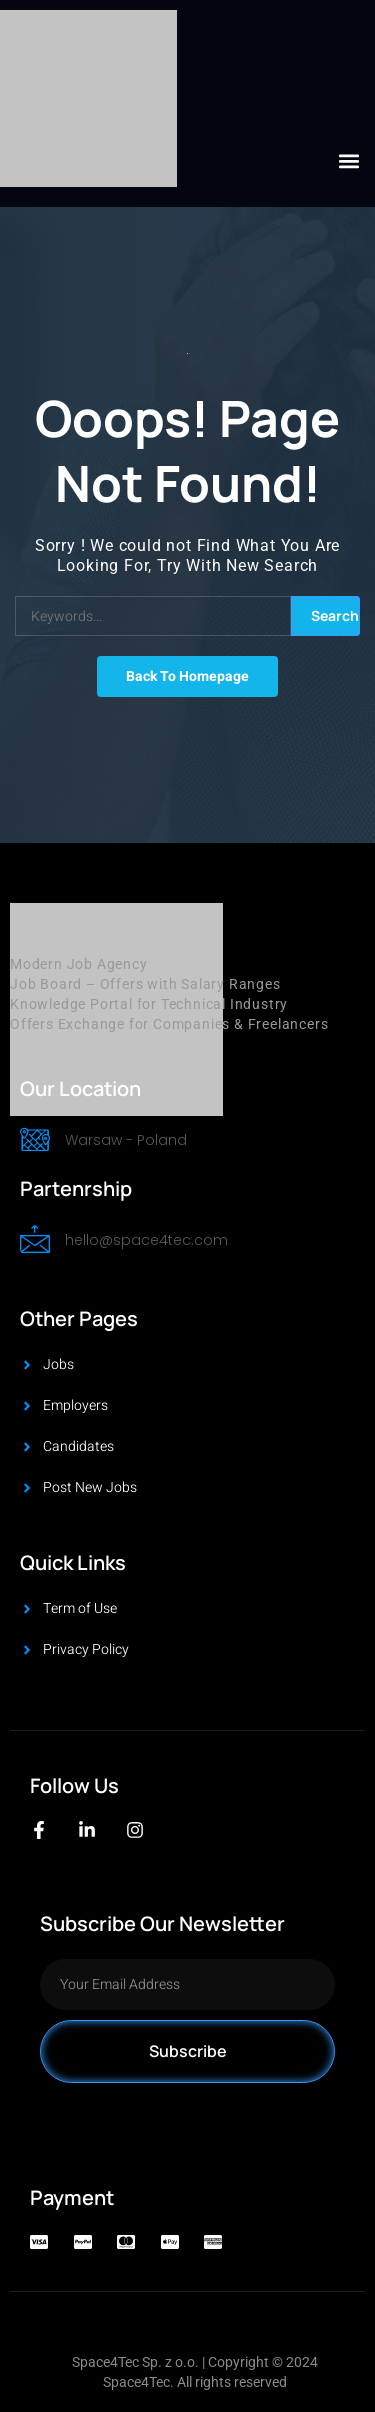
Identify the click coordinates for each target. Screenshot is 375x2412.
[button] (348, 160)
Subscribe (188, 2051)
